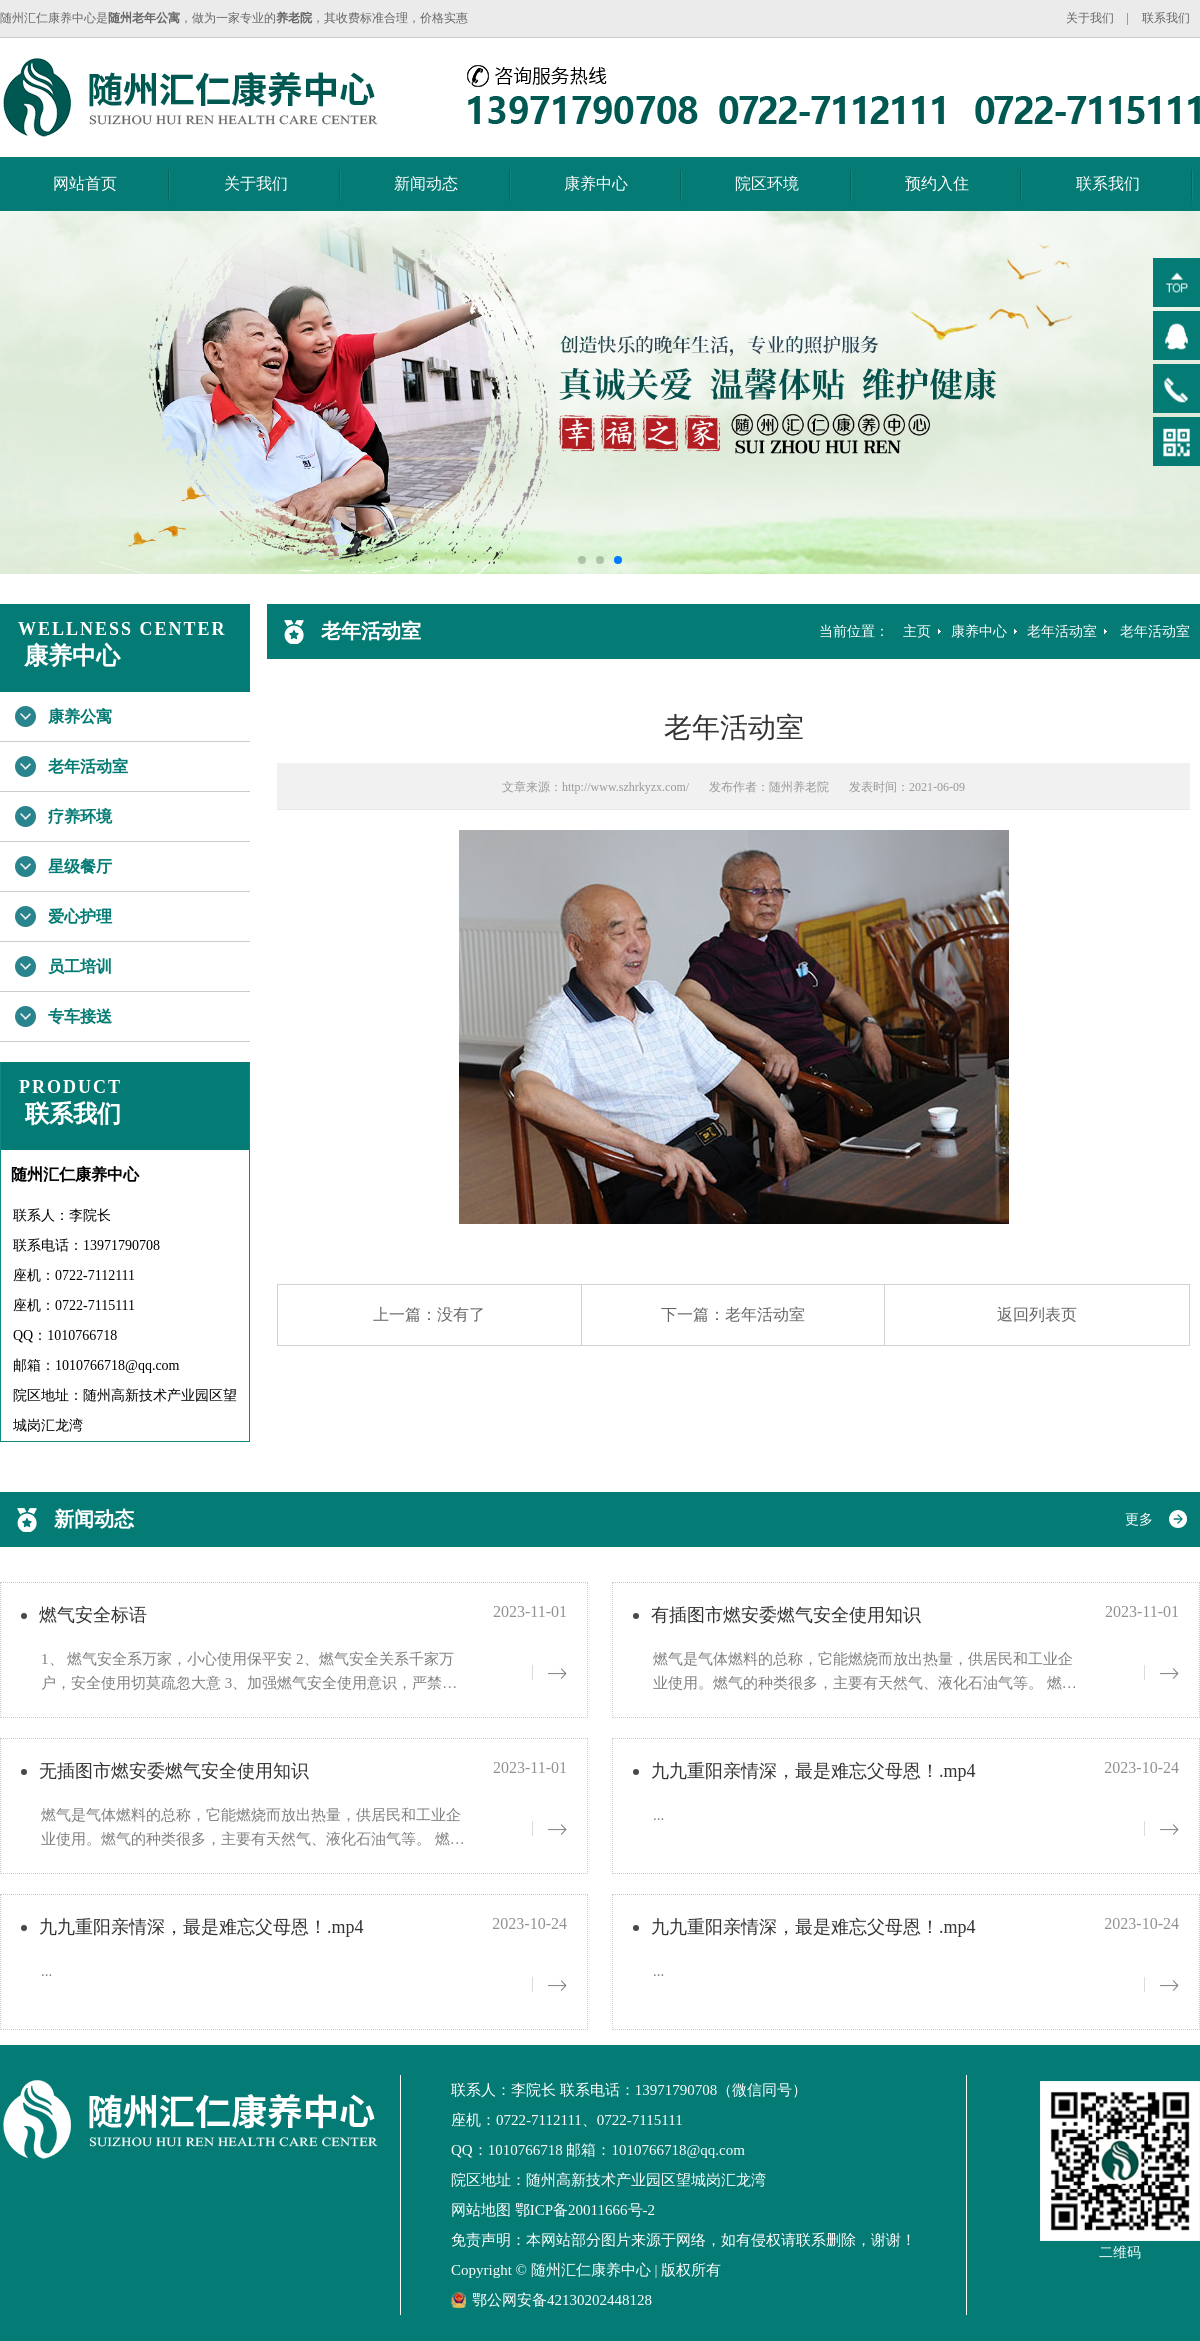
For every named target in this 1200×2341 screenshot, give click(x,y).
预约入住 (937, 183)
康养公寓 (80, 716)
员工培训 (80, 966)
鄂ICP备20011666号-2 (585, 2210)
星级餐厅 (80, 866)
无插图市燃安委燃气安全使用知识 (174, 1771)
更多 (1139, 1519)
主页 (917, 631)
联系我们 (1166, 18)
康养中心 (596, 183)
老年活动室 (88, 766)
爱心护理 (80, 916)
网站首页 (85, 183)
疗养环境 (80, 816)
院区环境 (767, 183)
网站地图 (481, 2210)
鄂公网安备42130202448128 (551, 2300)
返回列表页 (1037, 1314)
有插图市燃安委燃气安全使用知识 (786, 1615)
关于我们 (1090, 18)
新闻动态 (426, 183)
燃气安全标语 (93, 1615)
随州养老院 (799, 787)
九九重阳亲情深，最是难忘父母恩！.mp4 (813, 1771)
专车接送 (80, 1016)
